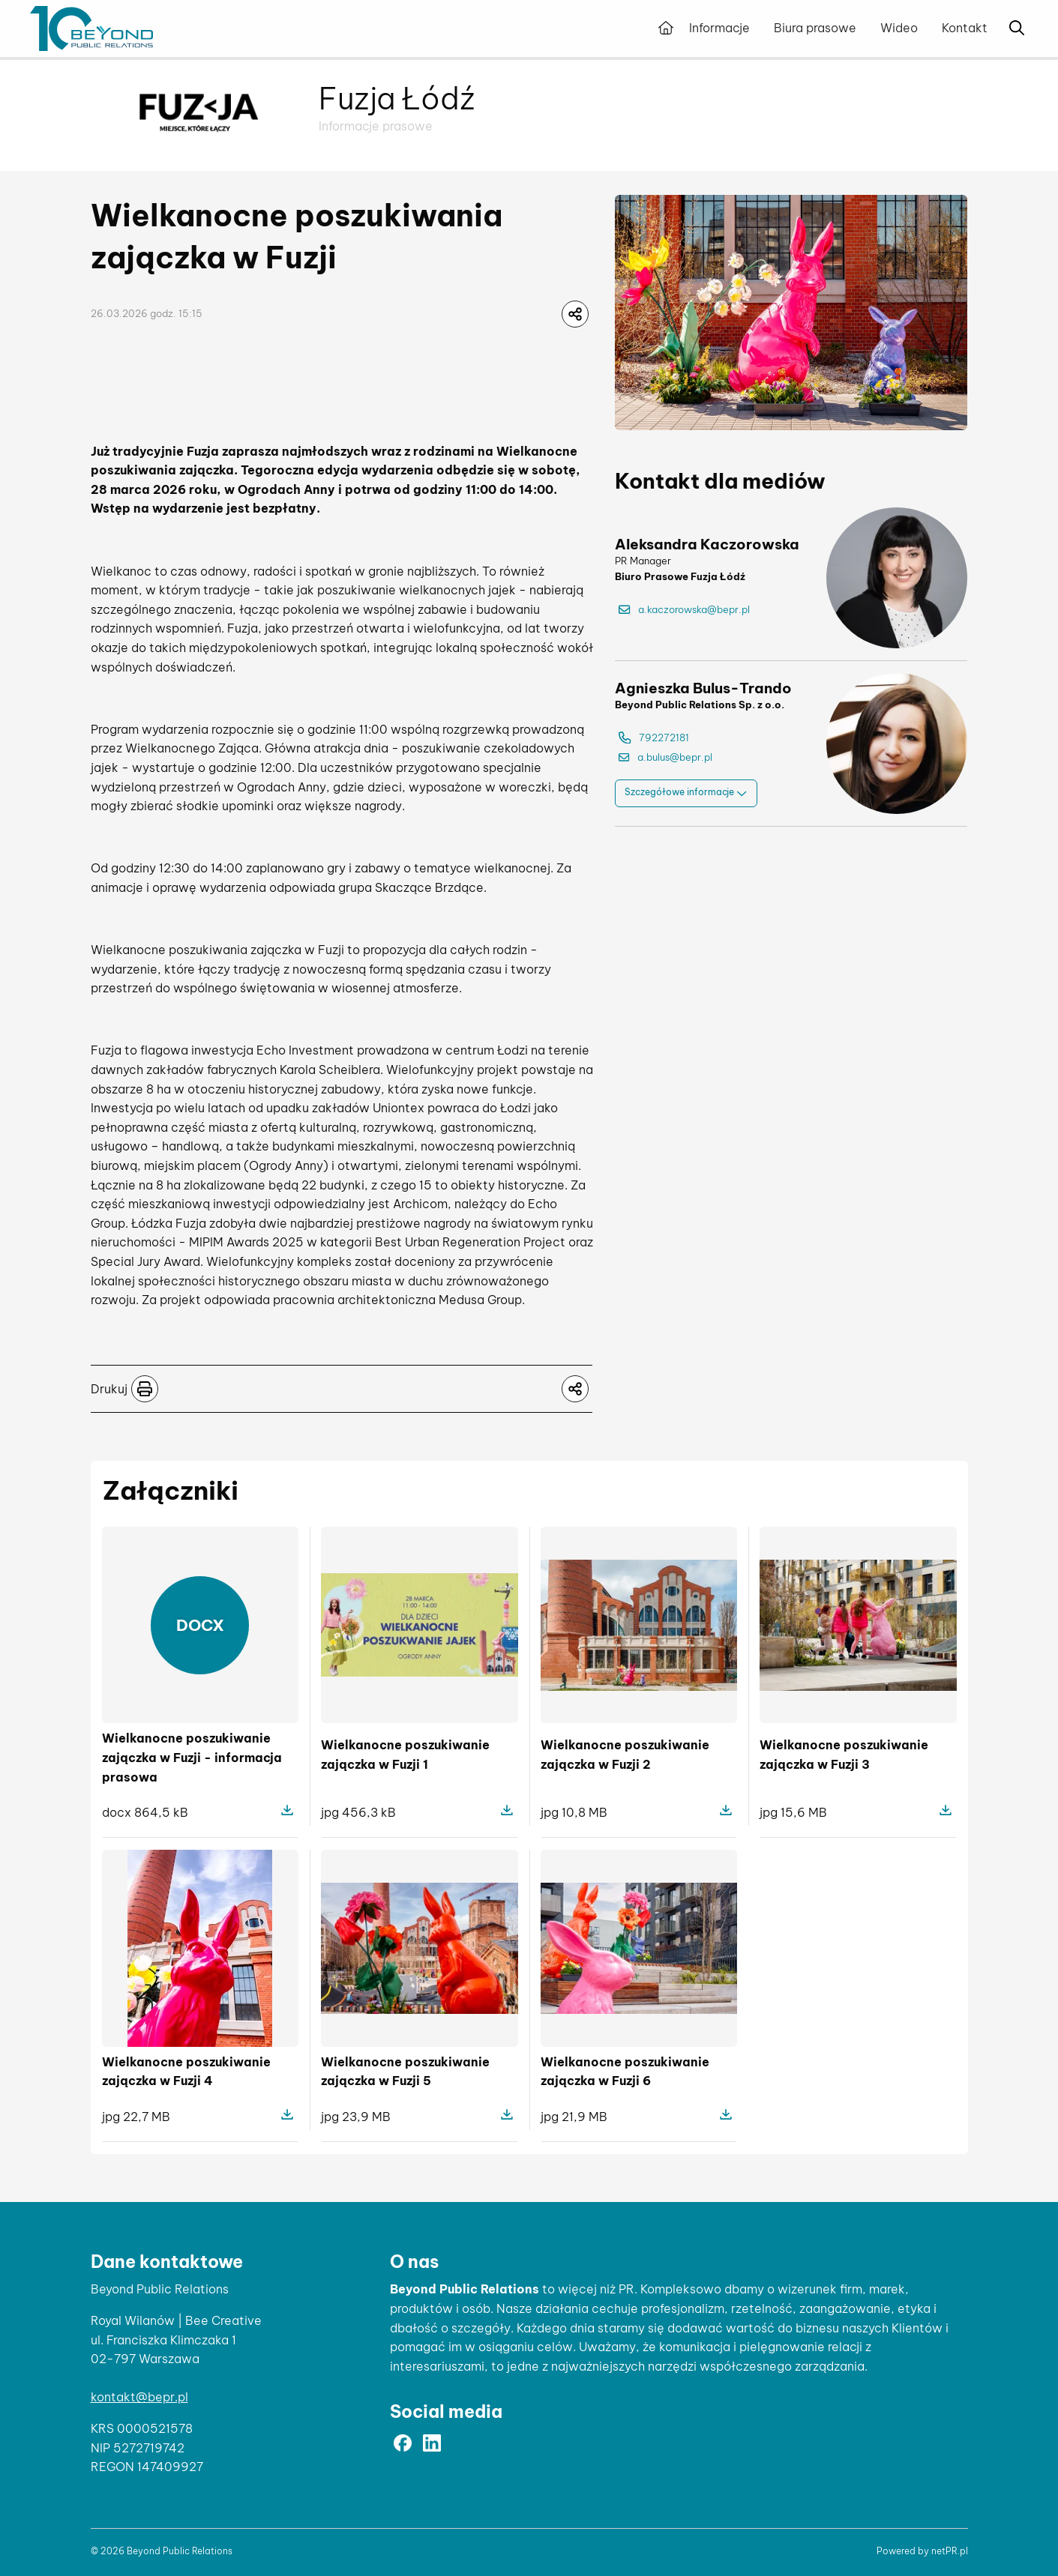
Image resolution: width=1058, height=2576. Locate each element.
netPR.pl (949, 2551)
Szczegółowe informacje (686, 793)
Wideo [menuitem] (899, 27)
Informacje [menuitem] (719, 27)
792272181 (654, 738)
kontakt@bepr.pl (139, 2396)
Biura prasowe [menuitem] (815, 27)
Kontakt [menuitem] (965, 27)
